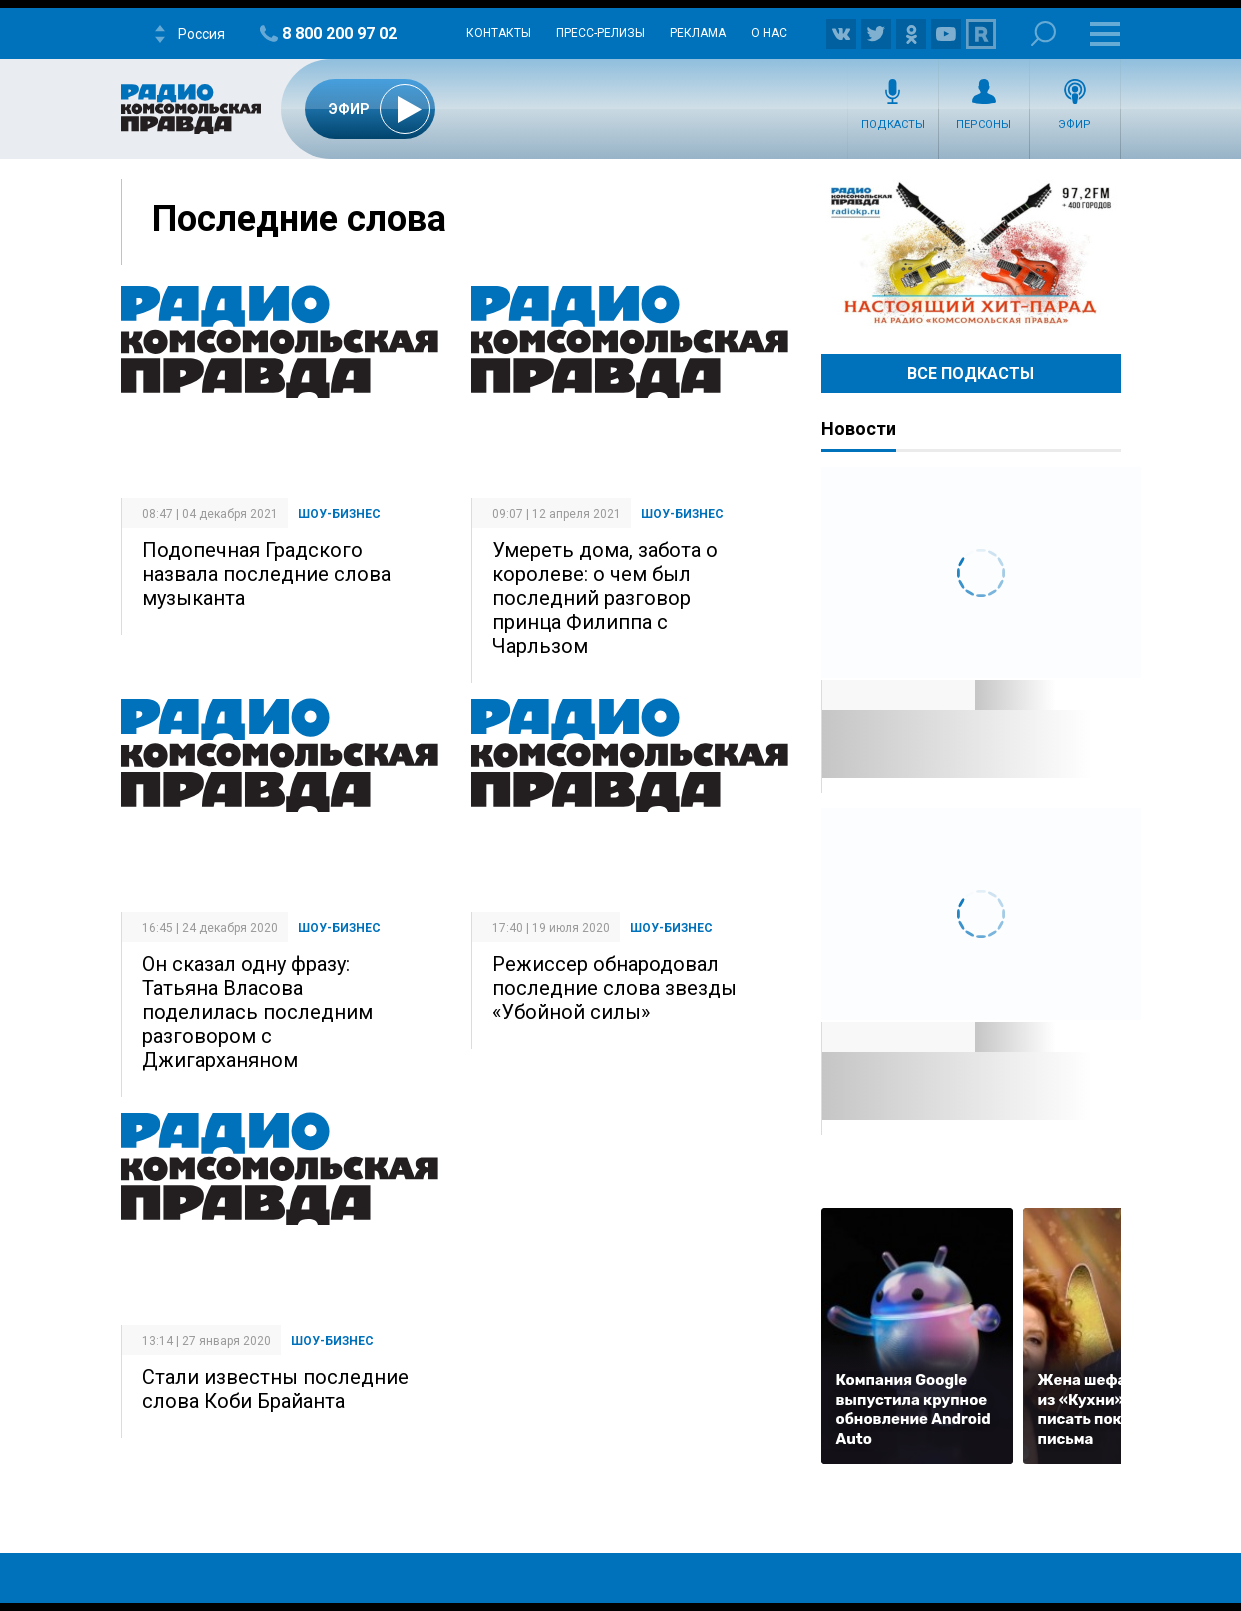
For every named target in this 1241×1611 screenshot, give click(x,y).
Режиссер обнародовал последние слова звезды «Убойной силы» (614, 988)
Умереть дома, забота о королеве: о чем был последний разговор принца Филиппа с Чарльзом (605, 598)
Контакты (498, 33)
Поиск (1043, 33)
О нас (769, 33)
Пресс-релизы (600, 33)
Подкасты (893, 124)
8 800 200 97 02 (339, 33)
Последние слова (299, 219)
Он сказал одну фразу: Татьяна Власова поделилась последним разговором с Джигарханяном (257, 1012)
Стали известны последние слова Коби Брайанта (275, 1389)
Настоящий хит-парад (971, 254)
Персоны (983, 124)
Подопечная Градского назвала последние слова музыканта (266, 574)
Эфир (1074, 124)
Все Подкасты (970, 373)
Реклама (698, 33)
